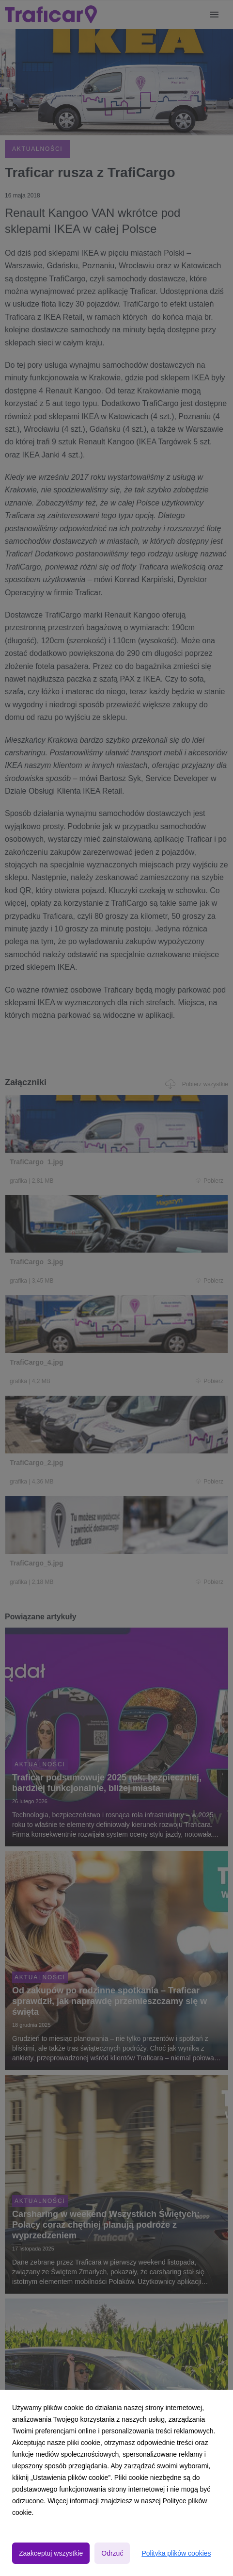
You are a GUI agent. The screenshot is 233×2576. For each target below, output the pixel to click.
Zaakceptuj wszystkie (51, 2553)
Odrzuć (112, 2553)
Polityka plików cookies (176, 2553)
